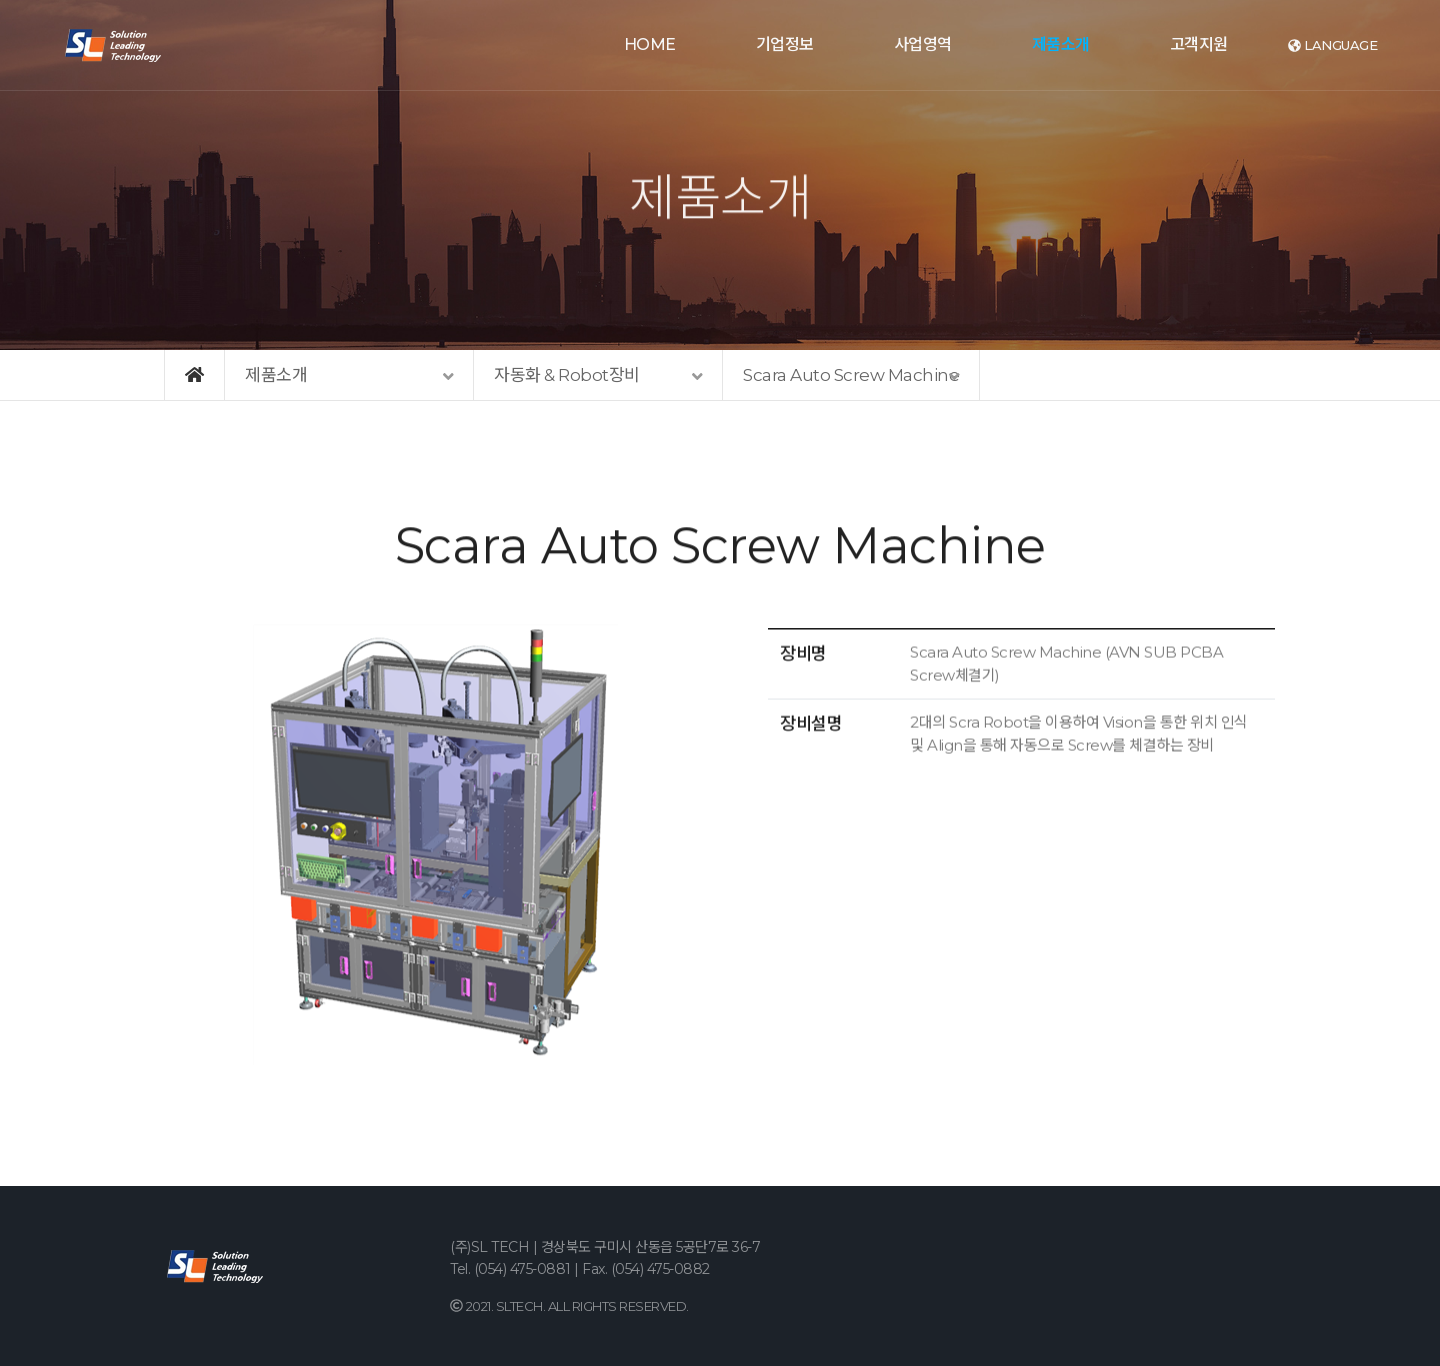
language (1333, 45)
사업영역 (923, 44)
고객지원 (1199, 44)
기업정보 (785, 44)
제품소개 (1061, 44)
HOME (650, 44)
